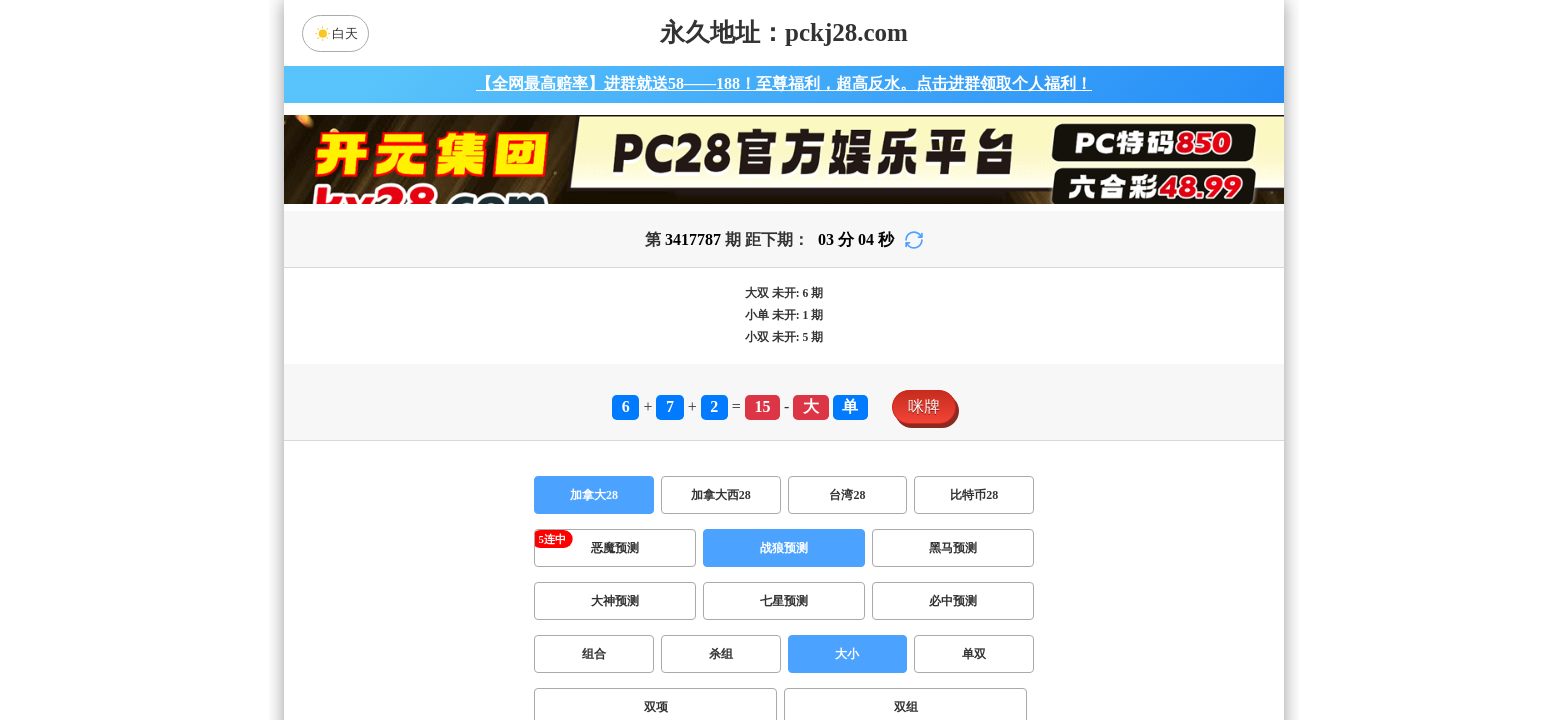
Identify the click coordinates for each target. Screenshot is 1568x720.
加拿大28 (594, 495)
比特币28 (974, 495)
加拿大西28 (721, 495)
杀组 (721, 654)
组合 (594, 654)
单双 (974, 654)
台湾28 (847, 495)
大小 (847, 654)
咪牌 (924, 406)
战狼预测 (784, 548)
